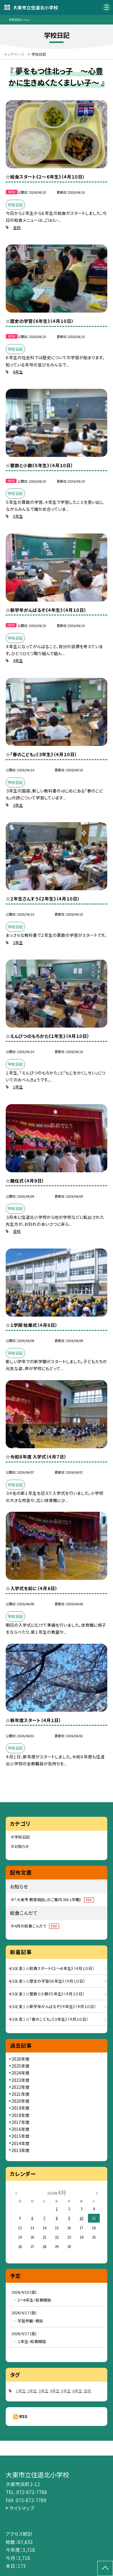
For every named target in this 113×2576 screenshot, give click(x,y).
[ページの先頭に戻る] (105, 2568)
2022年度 (20, 2087)
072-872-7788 (31, 2492)
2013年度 (20, 2150)
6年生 (18, 372)
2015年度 (20, 2136)
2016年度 (20, 2129)
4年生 (18, 660)
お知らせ (21, 1846)
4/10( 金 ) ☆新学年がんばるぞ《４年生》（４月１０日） (52, 2006)
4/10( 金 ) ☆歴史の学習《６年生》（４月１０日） (47, 1981)
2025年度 (20, 2066)
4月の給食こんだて (36, 1926)
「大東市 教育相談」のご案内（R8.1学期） (54, 1899)
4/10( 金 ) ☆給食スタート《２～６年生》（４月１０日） (51, 1968)
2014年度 (20, 2143)
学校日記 (22, 1837)
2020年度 (20, 2101)
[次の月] (97, 2192)
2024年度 (20, 2073)
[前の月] (16, 2192)
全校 (17, 227)
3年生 (18, 805)
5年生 (18, 516)
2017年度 (20, 2122)
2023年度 (20, 2080)
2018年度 (20, 2115)
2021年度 (20, 2094)
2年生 (18, 942)
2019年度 (20, 2108)
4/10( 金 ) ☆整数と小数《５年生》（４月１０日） (47, 1994)
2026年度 (20, 2059)
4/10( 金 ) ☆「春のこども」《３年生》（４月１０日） (48, 2019)
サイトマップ (21, 2508)
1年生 (18, 1087)
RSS (23, 2416)
